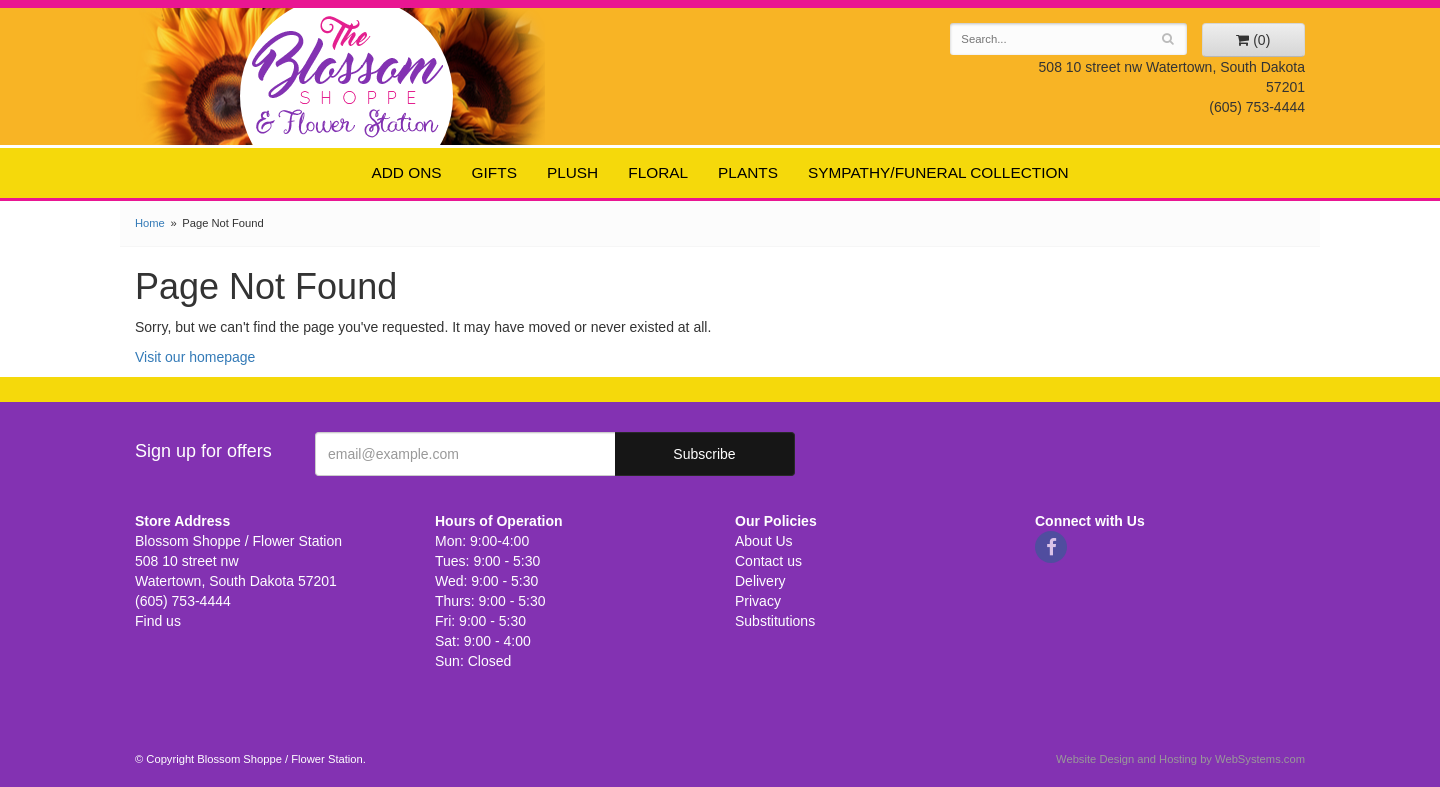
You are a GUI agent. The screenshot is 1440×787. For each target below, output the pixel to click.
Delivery (760, 581)
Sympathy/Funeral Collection (938, 172)
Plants (748, 172)
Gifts (494, 172)
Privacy (758, 601)
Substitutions (775, 621)
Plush (572, 172)
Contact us (768, 561)
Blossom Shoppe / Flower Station (347, 75)
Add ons (406, 172)
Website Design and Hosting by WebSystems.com (1180, 759)
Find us (158, 621)
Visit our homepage (195, 357)
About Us (764, 541)
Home (150, 223)
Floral (658, 172)
